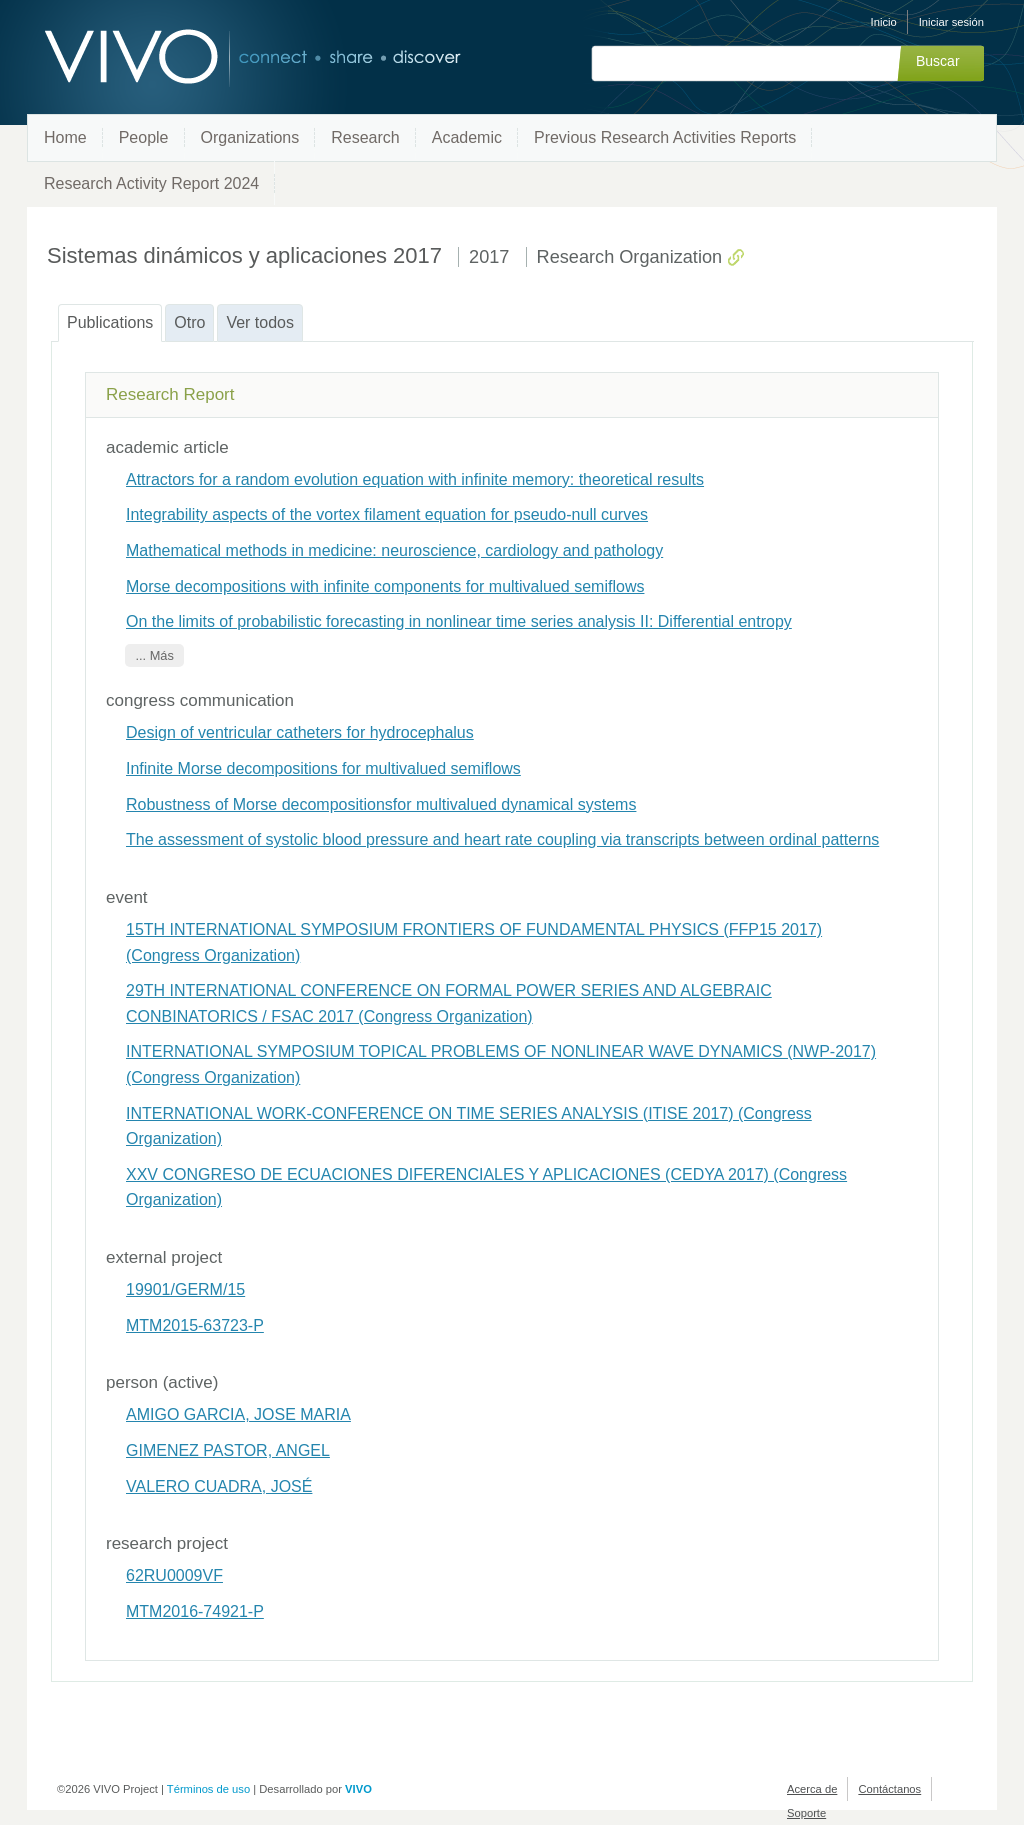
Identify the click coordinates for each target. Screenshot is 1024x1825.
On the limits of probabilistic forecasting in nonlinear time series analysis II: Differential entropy (459, 621)
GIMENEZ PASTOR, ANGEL (228, 1450)
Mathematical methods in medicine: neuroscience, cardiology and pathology (394, 550)
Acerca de (812, 1789)
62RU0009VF (174, 1575)
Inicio (884, 22)
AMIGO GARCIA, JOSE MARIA (238, 1414)
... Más (154, 655)
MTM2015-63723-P (195, 1325)
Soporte (806, 1813)
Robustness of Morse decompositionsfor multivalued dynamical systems (381, 804)
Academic (467, 137)
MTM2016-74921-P (195, 1611)
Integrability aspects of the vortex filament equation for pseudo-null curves (387, 514)
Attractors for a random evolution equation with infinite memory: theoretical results (415, 479)
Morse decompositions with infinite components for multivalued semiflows (385, 586)
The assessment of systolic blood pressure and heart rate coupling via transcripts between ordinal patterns (502, 839)
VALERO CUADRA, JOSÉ (219, 1486)
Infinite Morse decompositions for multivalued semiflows (323, 768)
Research (365, 137)
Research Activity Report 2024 (151, 183)
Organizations (250, 137)
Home (65, 137)
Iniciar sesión (951, 22)
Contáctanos (889, 1789)
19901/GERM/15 (185, 1289)
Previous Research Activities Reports (665, 137)
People (144, 137)
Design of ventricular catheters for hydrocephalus (300, 732)
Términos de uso (208, 1789)
